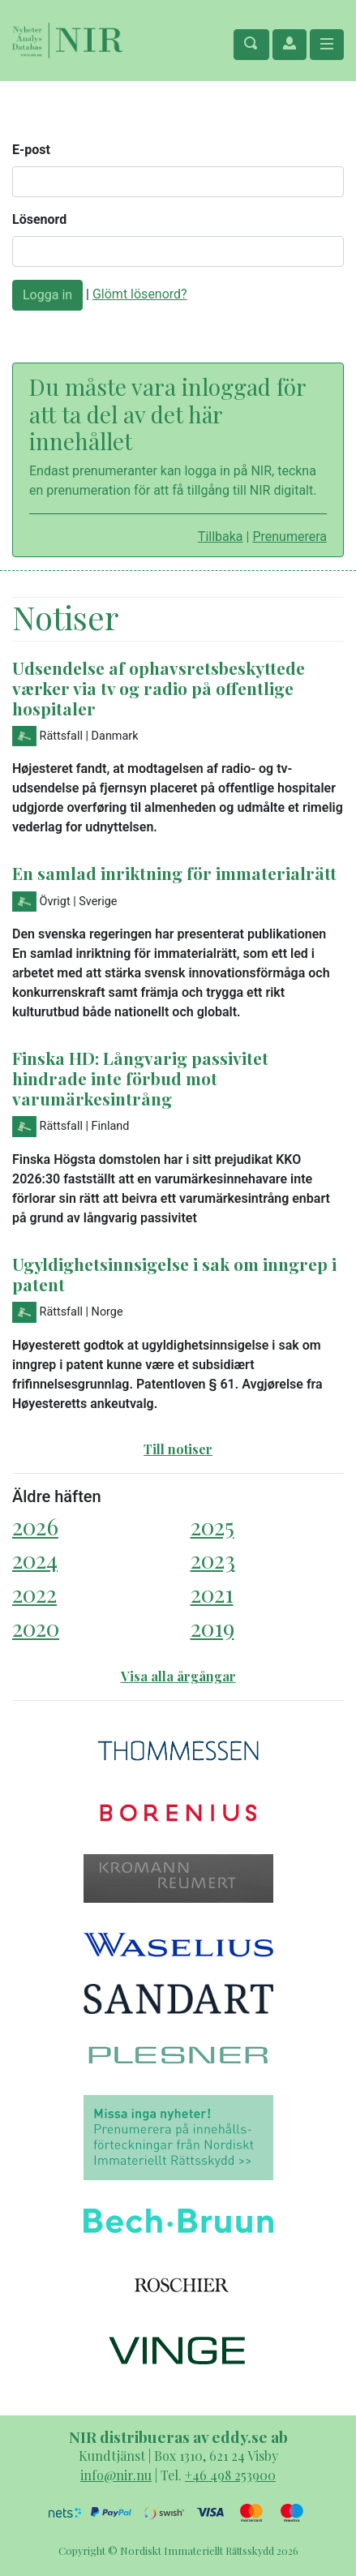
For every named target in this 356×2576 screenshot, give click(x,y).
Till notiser (178, 1449)
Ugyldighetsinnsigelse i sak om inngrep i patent (174, 1273)
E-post (31, 149)
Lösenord (39, 219)
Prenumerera (289, 536)
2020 (35, 1627)
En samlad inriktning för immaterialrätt (174, 872)
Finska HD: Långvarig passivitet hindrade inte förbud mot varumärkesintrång (140, 1078)
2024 (35, 1559)
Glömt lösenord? (139, 294)
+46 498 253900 (230, 2475)
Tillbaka (220, 536)
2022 (34, 1593)
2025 (212, 1526)
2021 (212, 1593)
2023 (213, 1559)
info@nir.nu (116, 2475)
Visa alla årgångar (178, 1676)
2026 (35, 1526)
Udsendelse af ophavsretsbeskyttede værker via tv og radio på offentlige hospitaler (158, 687)
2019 (212, 1627)
